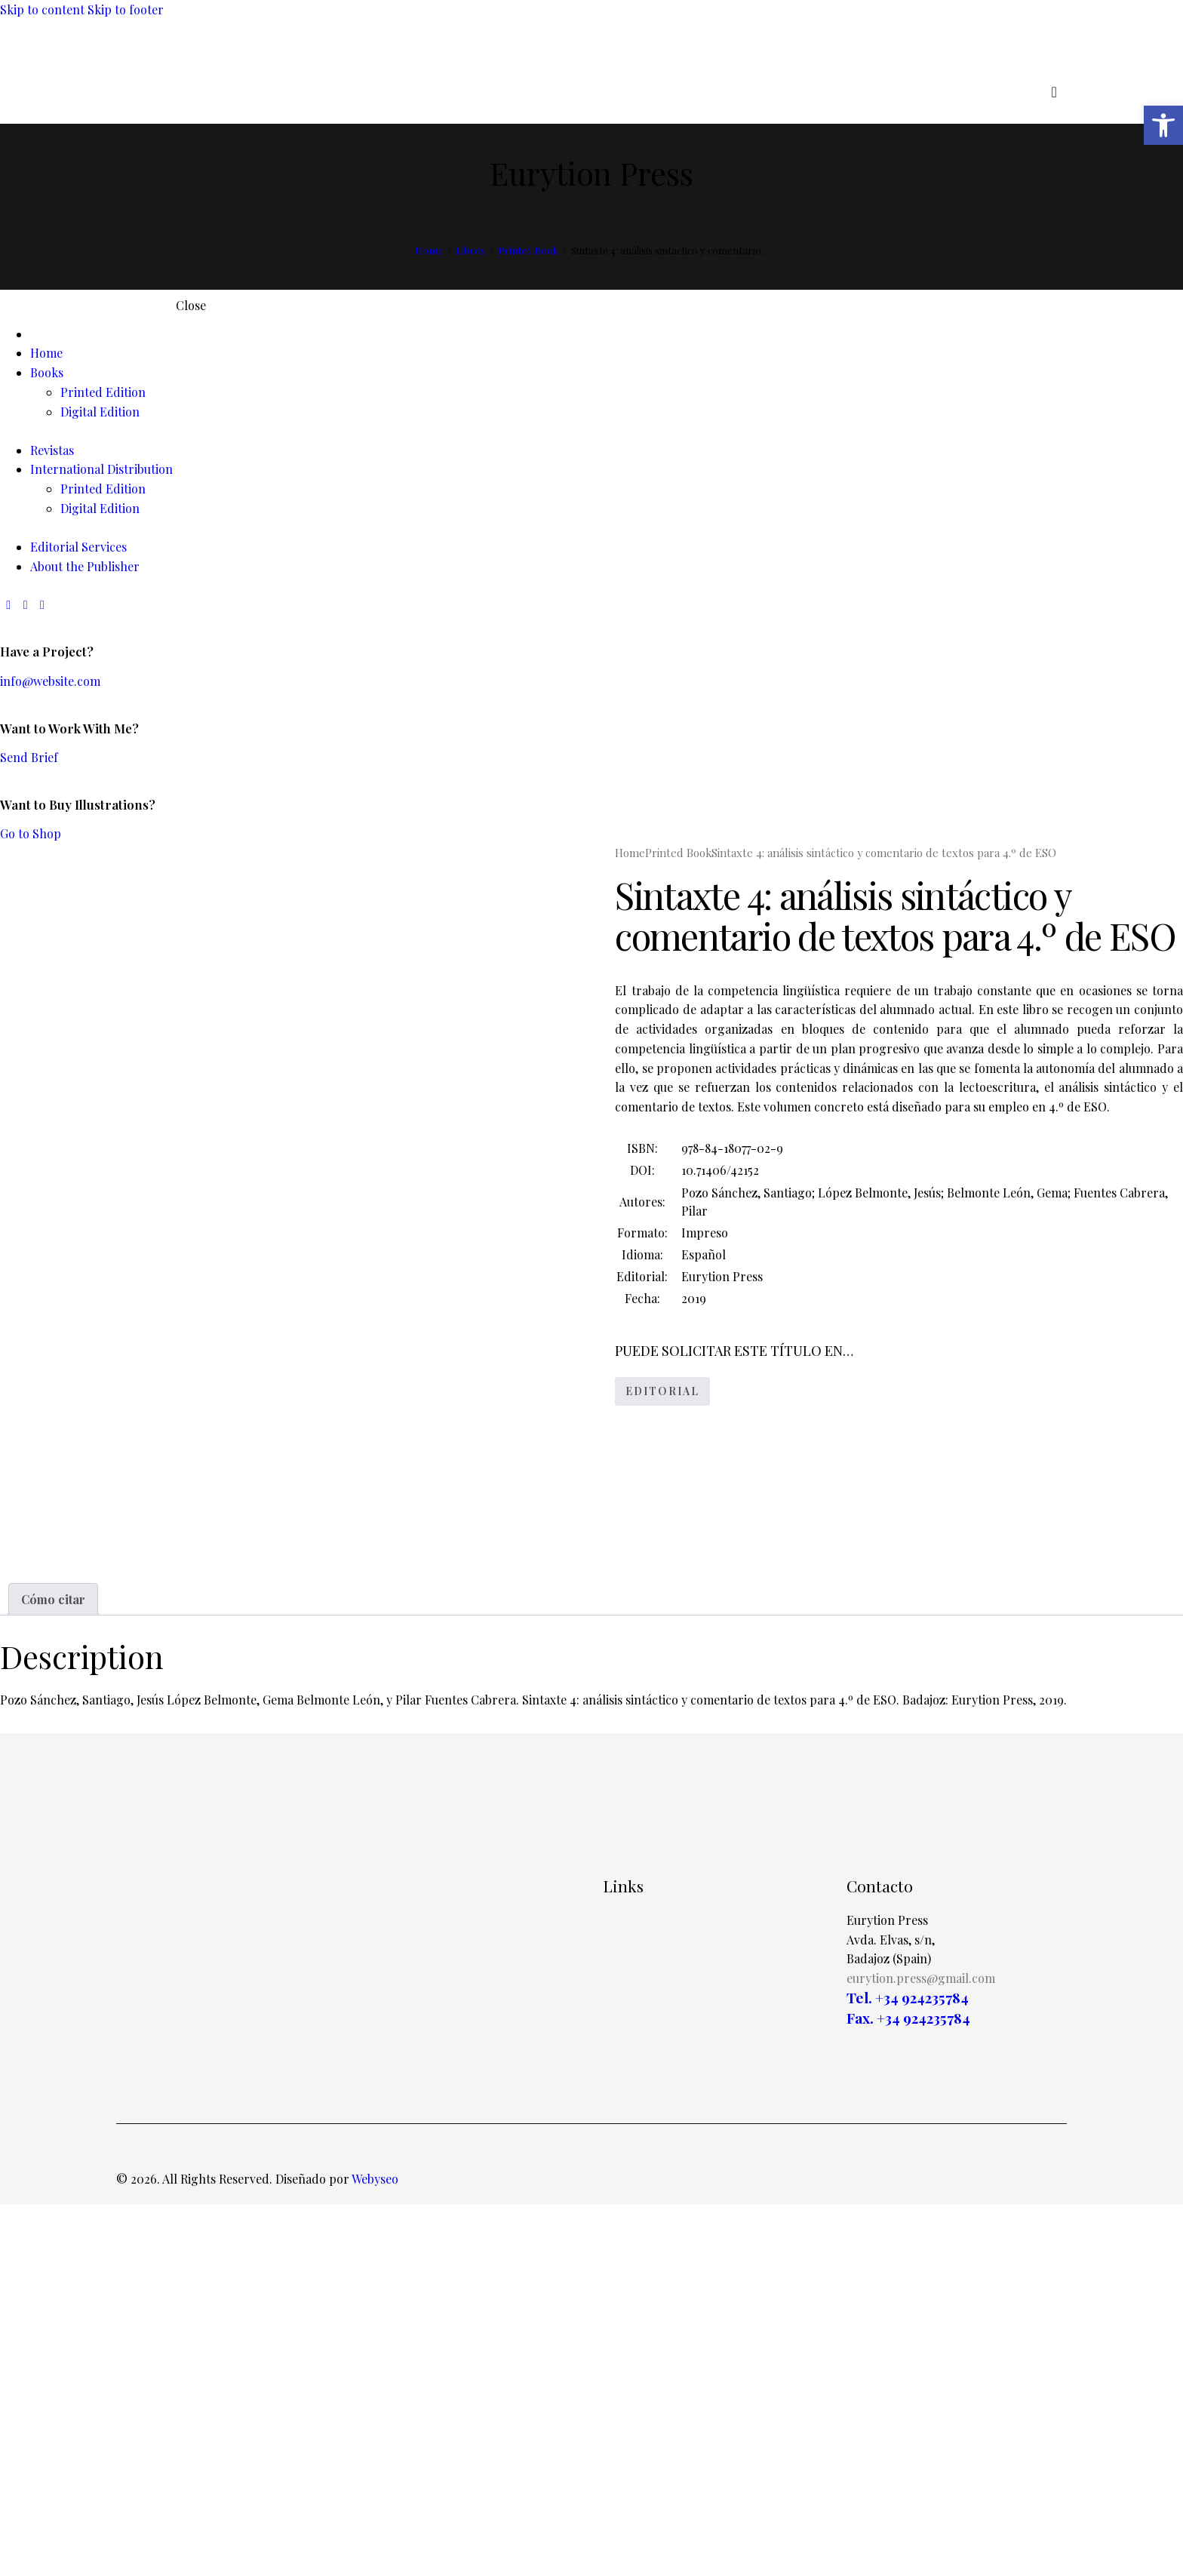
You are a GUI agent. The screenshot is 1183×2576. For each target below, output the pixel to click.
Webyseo (375, 2551)
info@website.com (50, 681)
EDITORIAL (662, 1391)
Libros (470, 250)
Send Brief (29, 757)
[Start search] (1053, 92)
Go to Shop (30, 833)
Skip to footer (126, 9)
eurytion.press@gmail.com (921, 2350)
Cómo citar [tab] (53, 1970)
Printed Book (528, 250)
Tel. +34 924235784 (908, 2369)
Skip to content (42, 9)
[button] (1163, 125)
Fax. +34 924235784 (908, 2389)
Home (429, 250)
